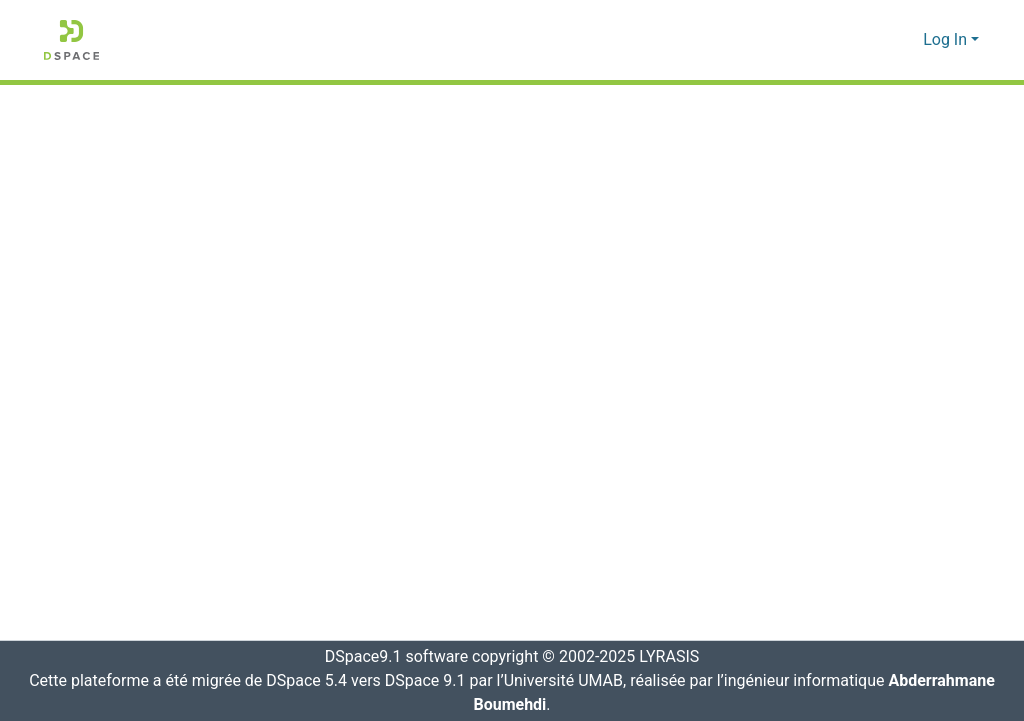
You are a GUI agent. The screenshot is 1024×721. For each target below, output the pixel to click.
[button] (71, 40)
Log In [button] (947, 40)
